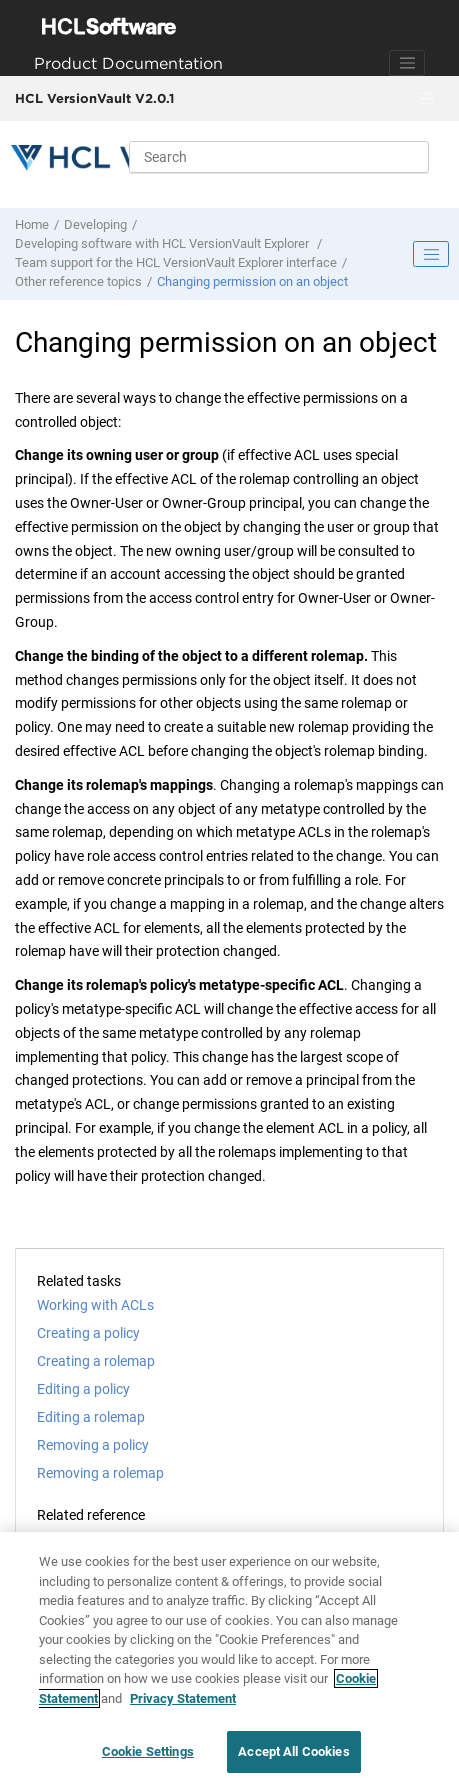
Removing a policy (93, 1445)
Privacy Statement (183, 1698)
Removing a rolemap (100, 1473)
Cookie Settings (148, 1751)
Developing (95, 224)
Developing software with (163, 243)
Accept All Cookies (293, 1751)
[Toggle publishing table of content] (431, 254)
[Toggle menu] (426, 99)
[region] (229, 1657)
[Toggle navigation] (407, 63)
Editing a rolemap (91, 1417)
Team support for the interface (176, 262)
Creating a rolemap (96, 1361)
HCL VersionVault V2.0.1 (94, 98)
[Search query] (279, 157)
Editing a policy (83, 1389)
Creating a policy (88, 1333)
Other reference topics (78, 281)
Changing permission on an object (252, 281)
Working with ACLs (95, 1305)
